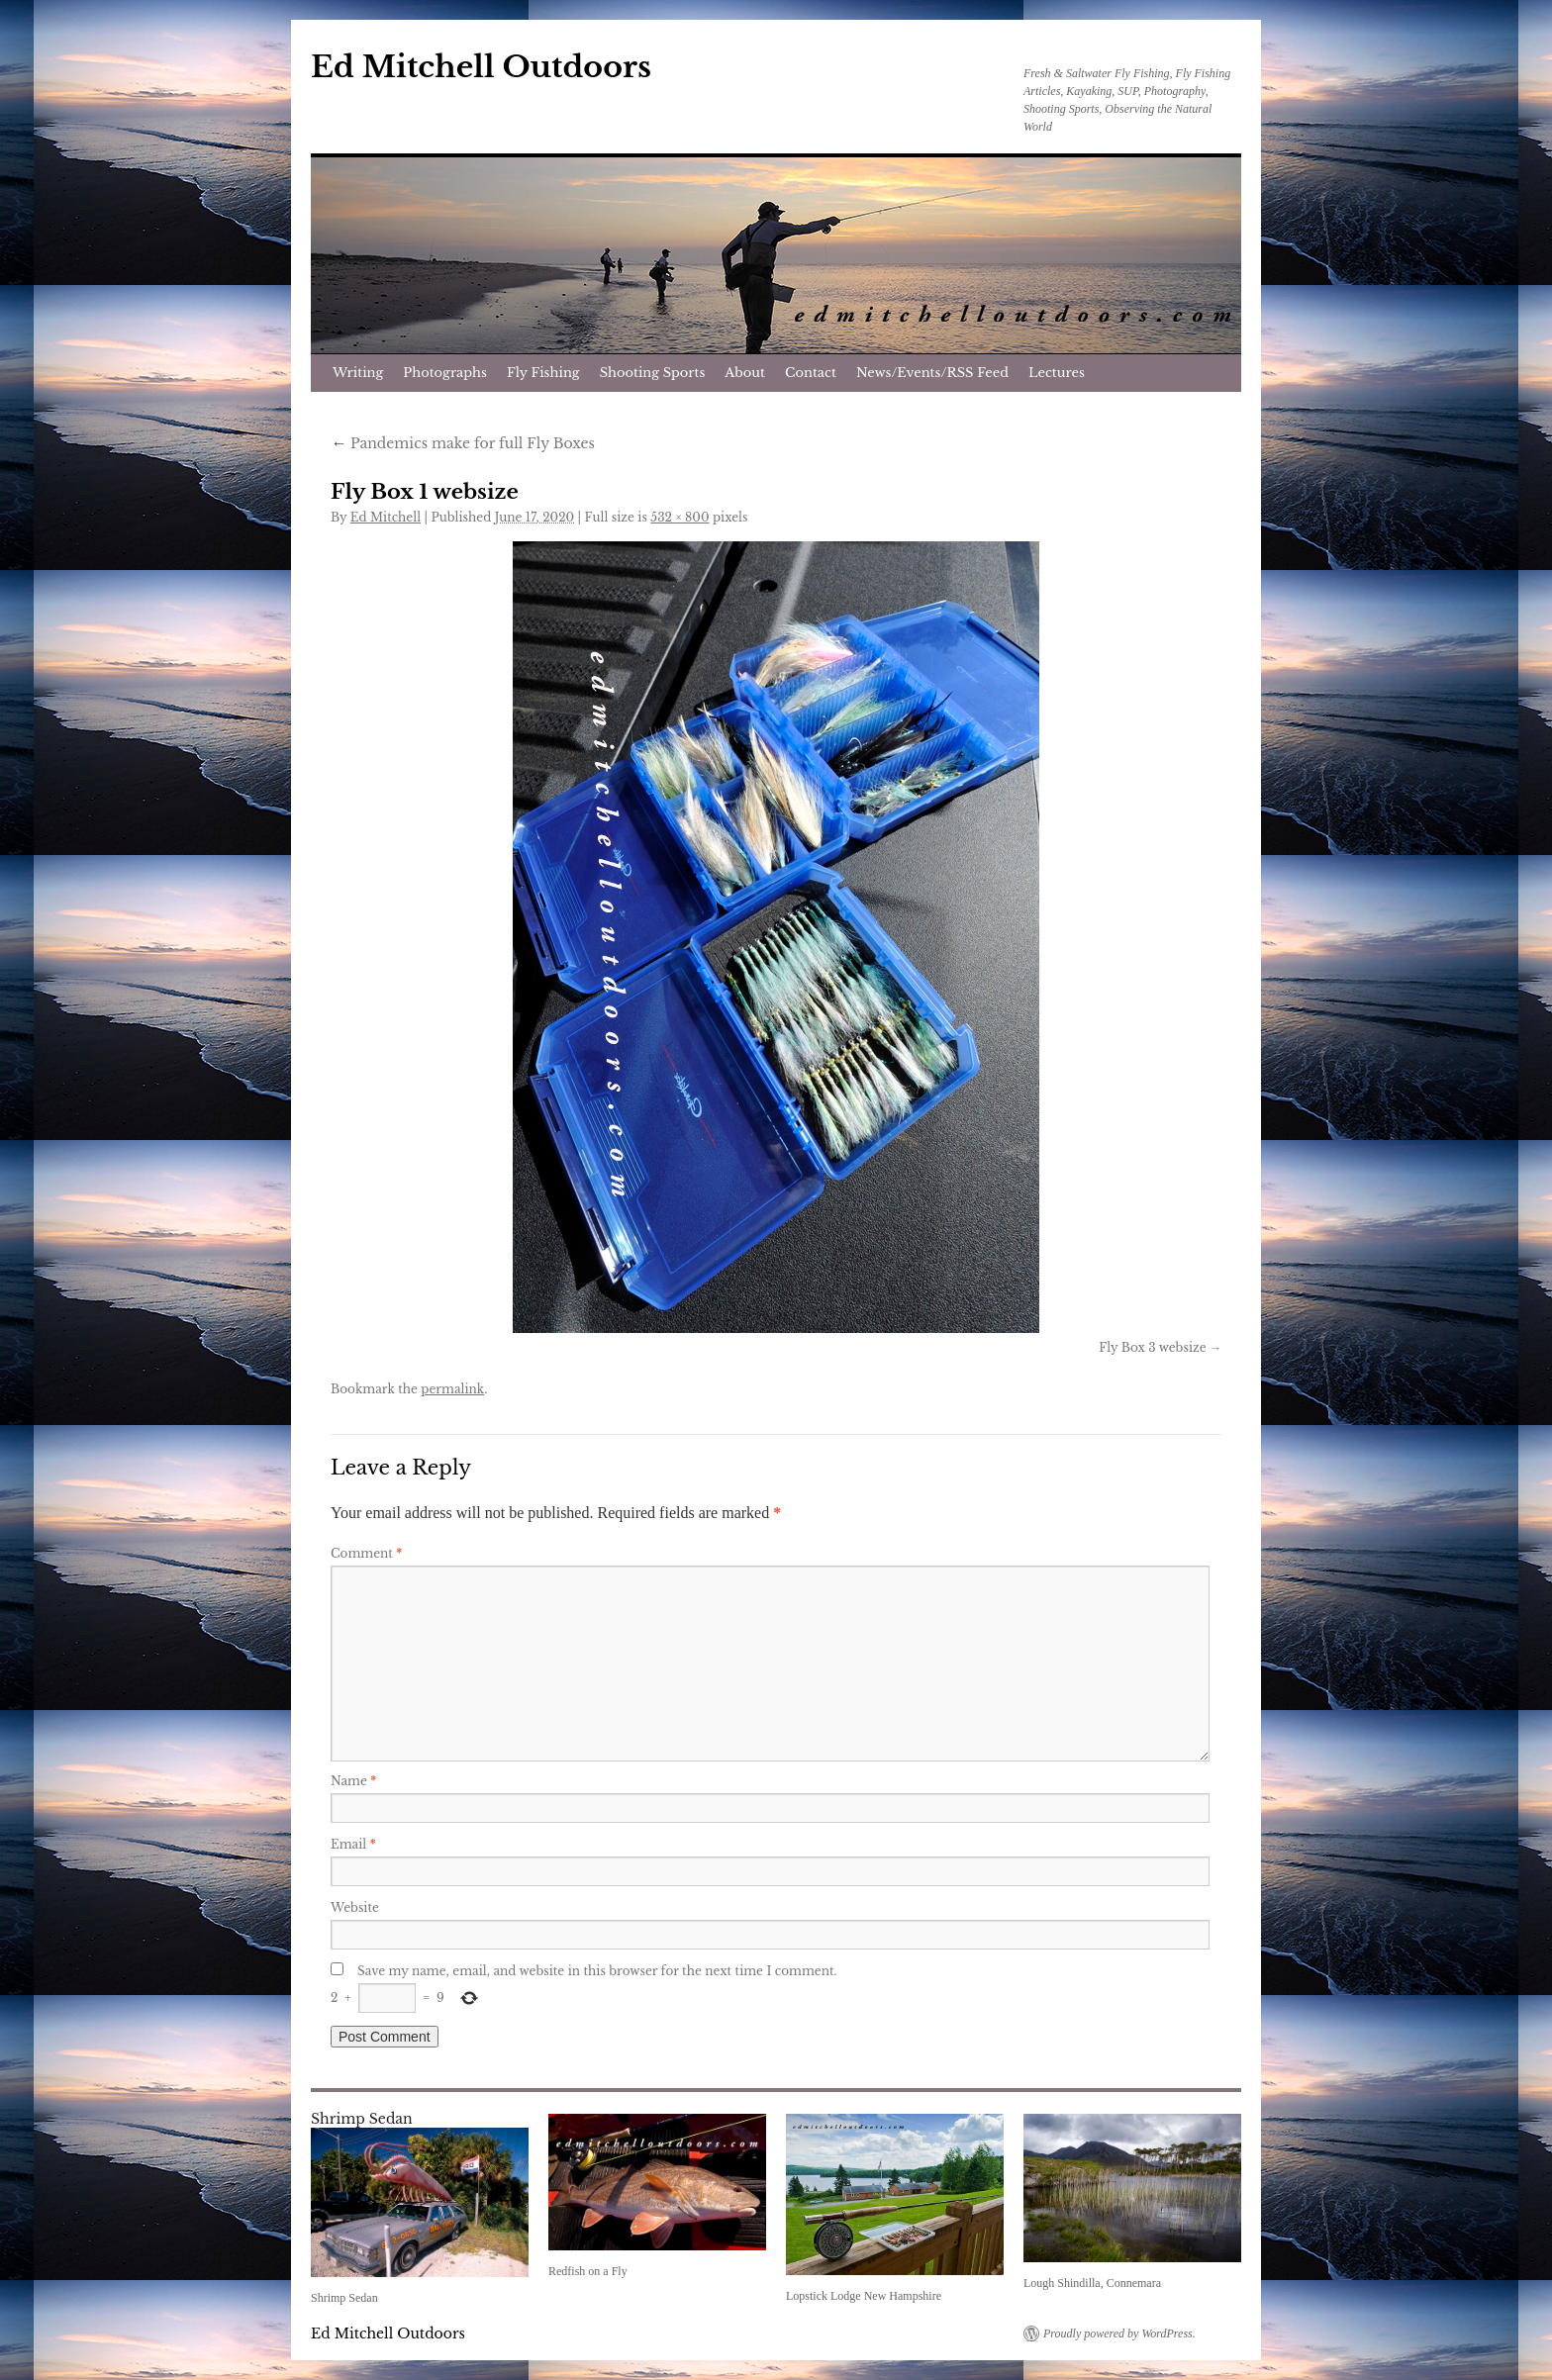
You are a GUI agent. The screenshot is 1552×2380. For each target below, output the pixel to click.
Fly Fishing (543, 372)
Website (355, 1907)
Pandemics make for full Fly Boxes (463, 443)
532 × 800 (679, 517)
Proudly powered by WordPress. (1119, 2333)
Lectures (1056, 372)
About (745, 372)
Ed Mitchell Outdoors (481, 66)
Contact (810, 372)
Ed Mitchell (385, 517)
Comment (366, 1553)
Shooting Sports (653, 372)
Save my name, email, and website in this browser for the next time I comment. (597, 1970)
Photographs (445, 372)
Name (353, 1780)
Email (353, 1844)
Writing (358, 372)
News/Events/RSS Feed (932, 372)
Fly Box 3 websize (1152, 1347)
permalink (452, 1388)
